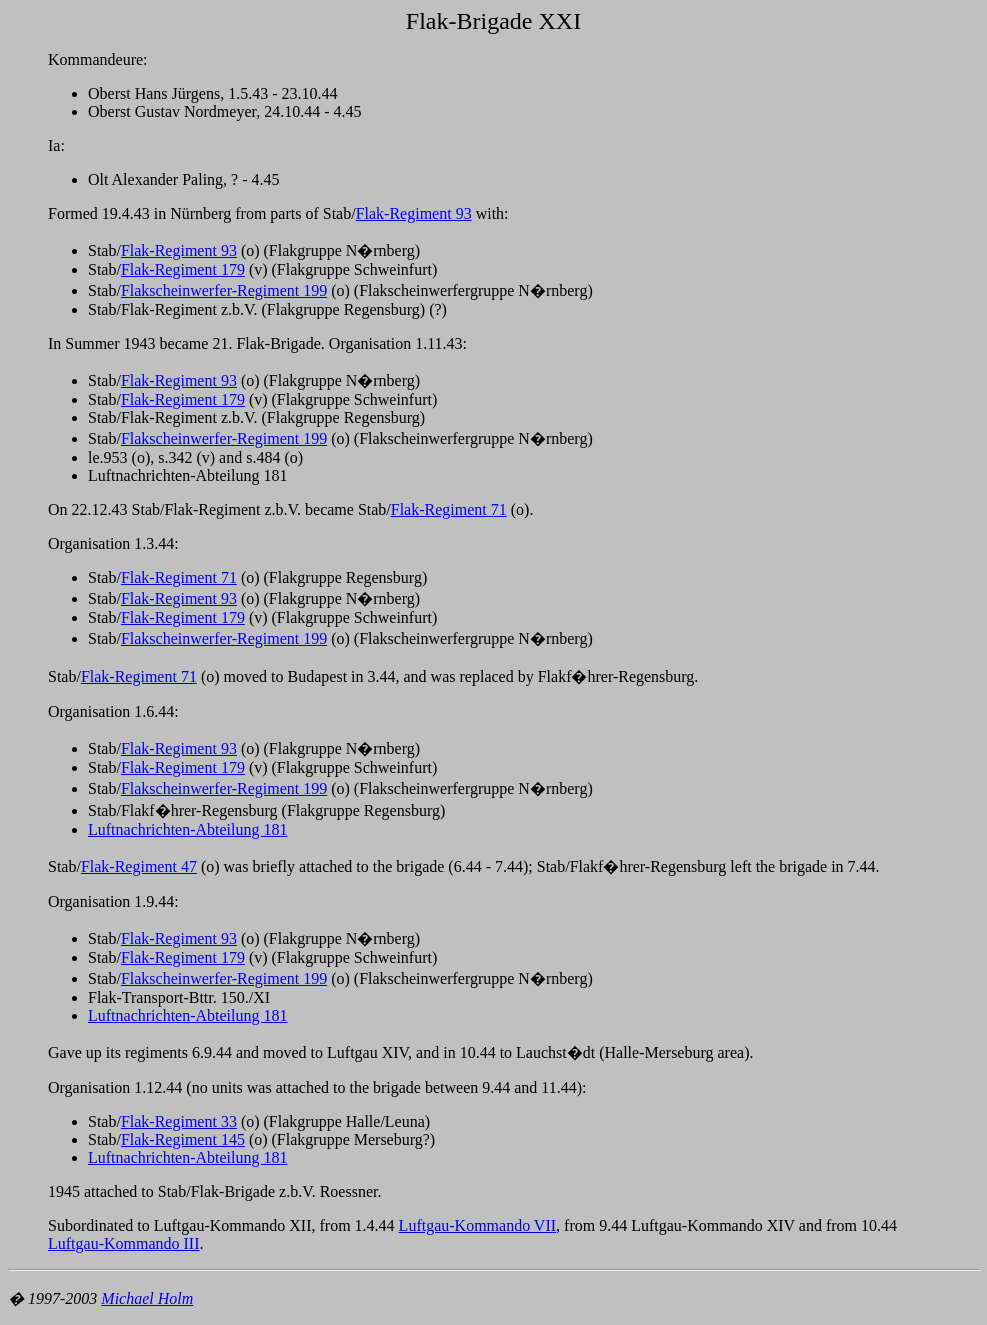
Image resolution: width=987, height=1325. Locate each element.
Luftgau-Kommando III (124, 1243)
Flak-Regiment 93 (414, 213)
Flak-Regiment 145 (183, 1139)
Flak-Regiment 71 (449, 509)
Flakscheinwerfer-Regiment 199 (224, 290)
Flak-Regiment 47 (139, 866)
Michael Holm (147, 1298)
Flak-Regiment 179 (183, 269)
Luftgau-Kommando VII (477, 1225)
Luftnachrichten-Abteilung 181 (188, 829)
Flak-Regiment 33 (179, 1121)
